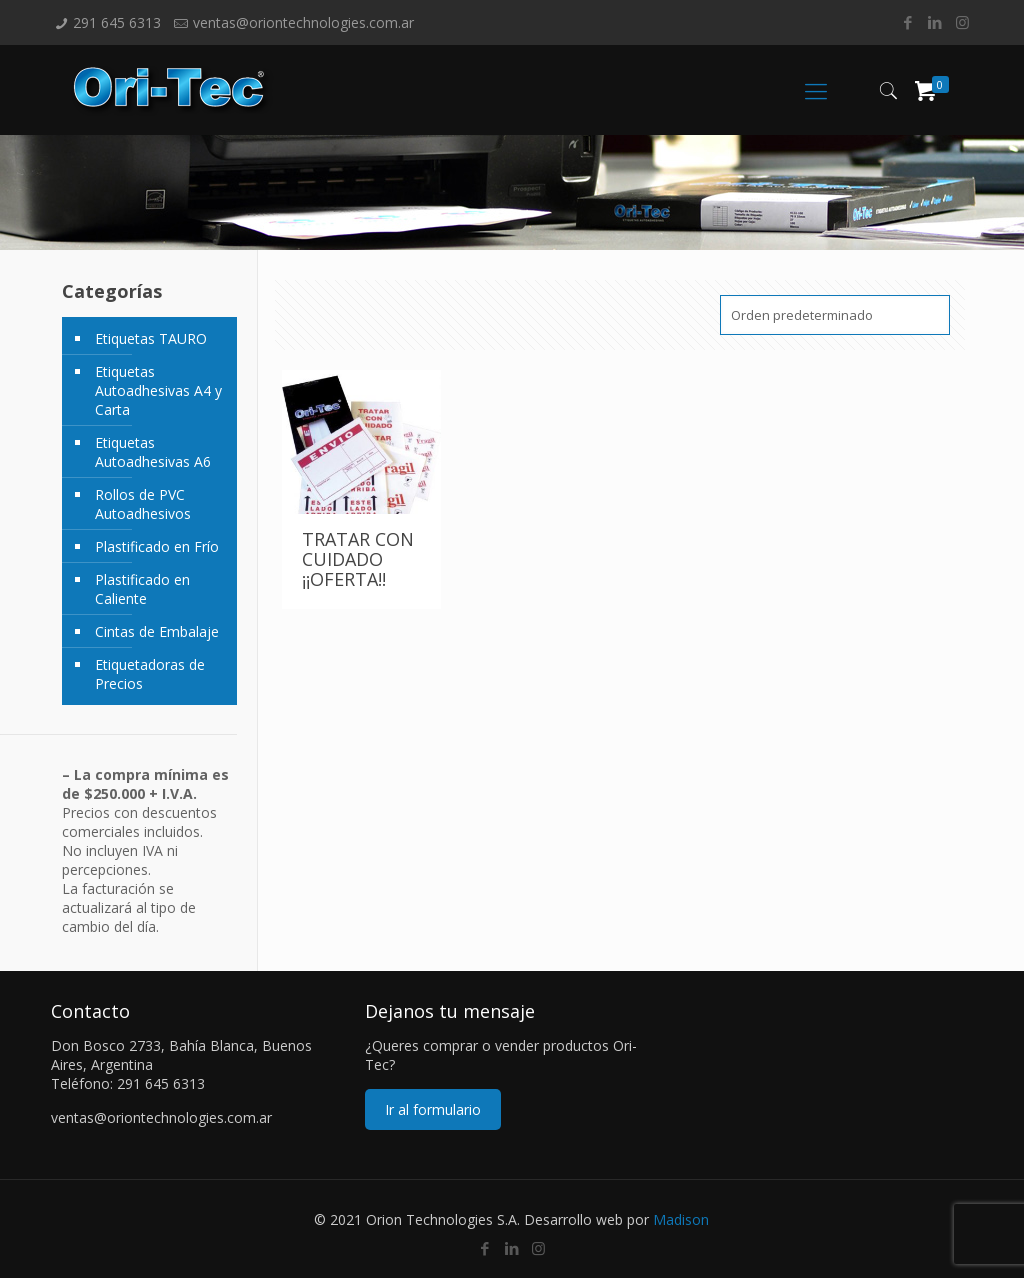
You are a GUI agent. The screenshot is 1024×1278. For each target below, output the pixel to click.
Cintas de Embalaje (157, 631)
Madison (681, 1219)
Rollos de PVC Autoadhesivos (143, 504)
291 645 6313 (117, 22)
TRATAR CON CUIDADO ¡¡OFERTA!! (358, 559)
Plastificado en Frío (157, 546)
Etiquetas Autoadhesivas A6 (153, 452)
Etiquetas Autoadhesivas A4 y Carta (158, 390)
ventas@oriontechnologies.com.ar (303, 22)
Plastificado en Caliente (142, 589)
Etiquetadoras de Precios (150, 674)
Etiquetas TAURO (151, 338)
